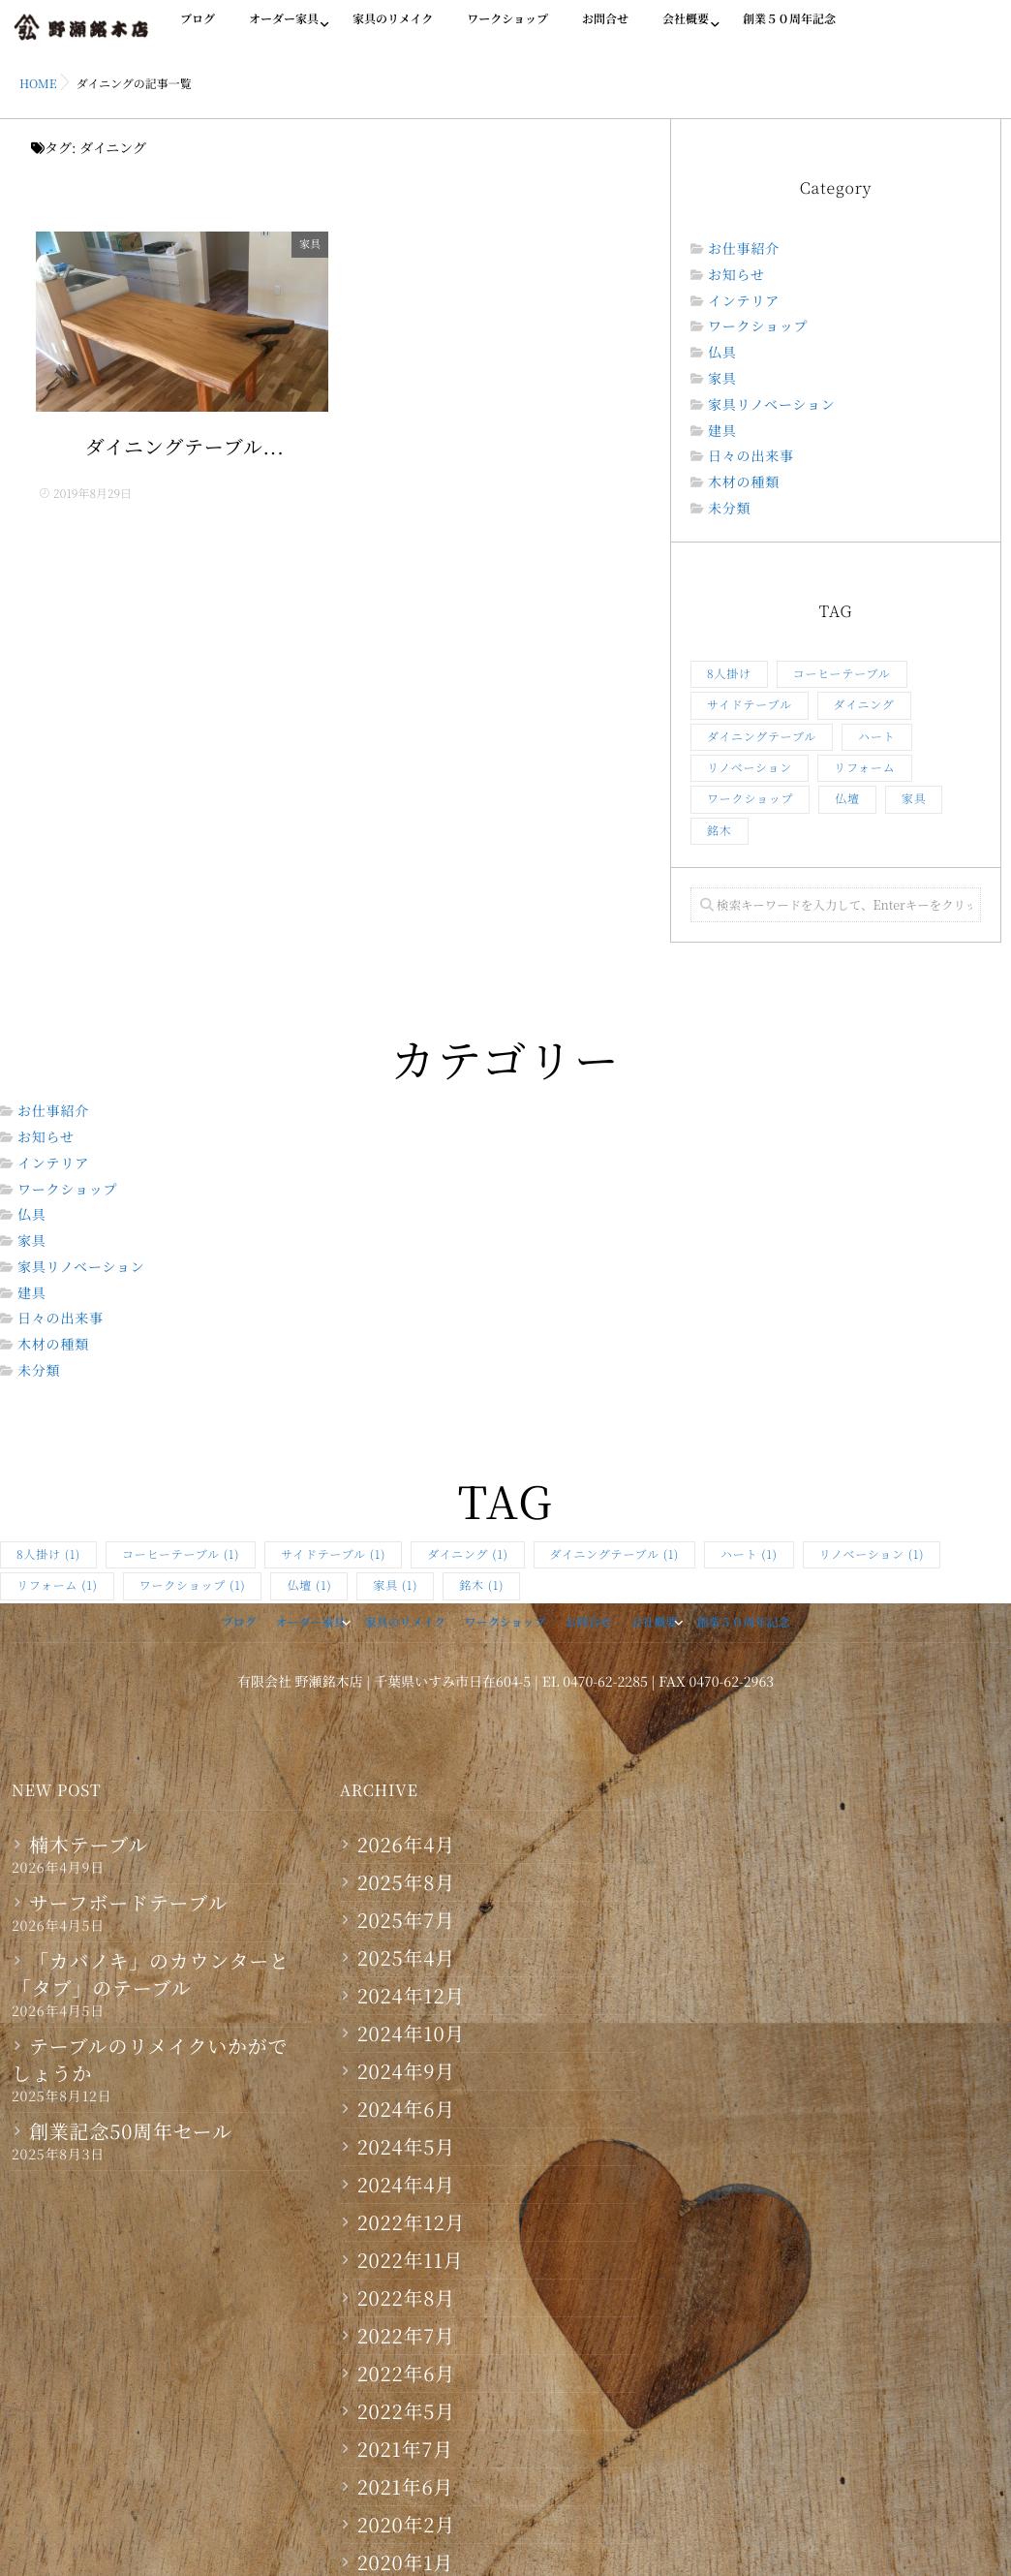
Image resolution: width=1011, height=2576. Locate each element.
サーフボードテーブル (128, 1902)
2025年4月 (406, 1957)
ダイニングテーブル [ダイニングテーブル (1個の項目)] (761, 737)
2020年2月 (406, 2524)
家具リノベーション (772, 405)
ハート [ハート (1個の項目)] (876, 737)
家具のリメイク (392, 29)
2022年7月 (406, 2335)
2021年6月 (405, 2486)
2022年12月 (411, 2222)
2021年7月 (405, 2449)
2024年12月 (411, 1995)
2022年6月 (406, 2373)
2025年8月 (406, 1882)
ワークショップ (507, 29)
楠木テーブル (88, 1844)
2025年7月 (406, 1920)
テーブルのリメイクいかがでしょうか (150, 2060)
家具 (314, 244)
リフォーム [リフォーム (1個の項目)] (864, 768)
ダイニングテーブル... (185, 449)
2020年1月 (405, 2562)
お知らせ (736, 275)
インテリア (744, 302)
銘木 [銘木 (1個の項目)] (719, 830)
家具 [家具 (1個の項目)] (914, 799)
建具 (722, 431)
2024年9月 (406, 2071)
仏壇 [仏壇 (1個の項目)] (847, 799)
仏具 (722, 353)
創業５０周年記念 (789, 29)
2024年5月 (406, 2146)
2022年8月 (406, 2298)
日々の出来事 (751, 457)
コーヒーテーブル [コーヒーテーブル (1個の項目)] (842, 674)
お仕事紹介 (744, 249)
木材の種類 (744, 483)
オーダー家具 (284, 29)
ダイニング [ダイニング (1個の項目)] (864, 705)
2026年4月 (406, 1844)
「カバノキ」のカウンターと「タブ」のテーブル (151, 1974)
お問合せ (605, 29)
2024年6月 (406, 2109)
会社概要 (685, 29)
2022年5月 (406, 2411)
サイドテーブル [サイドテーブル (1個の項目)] (749, 705)
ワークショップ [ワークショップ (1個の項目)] (750, 799)
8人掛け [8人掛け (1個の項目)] (729, 674)
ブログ (197, 29)
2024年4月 (406, 2184)
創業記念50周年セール (130, 2131)
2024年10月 (411, 2033)
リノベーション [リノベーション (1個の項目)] (749, 768)
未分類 (729, 509)
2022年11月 (410, 2260)
